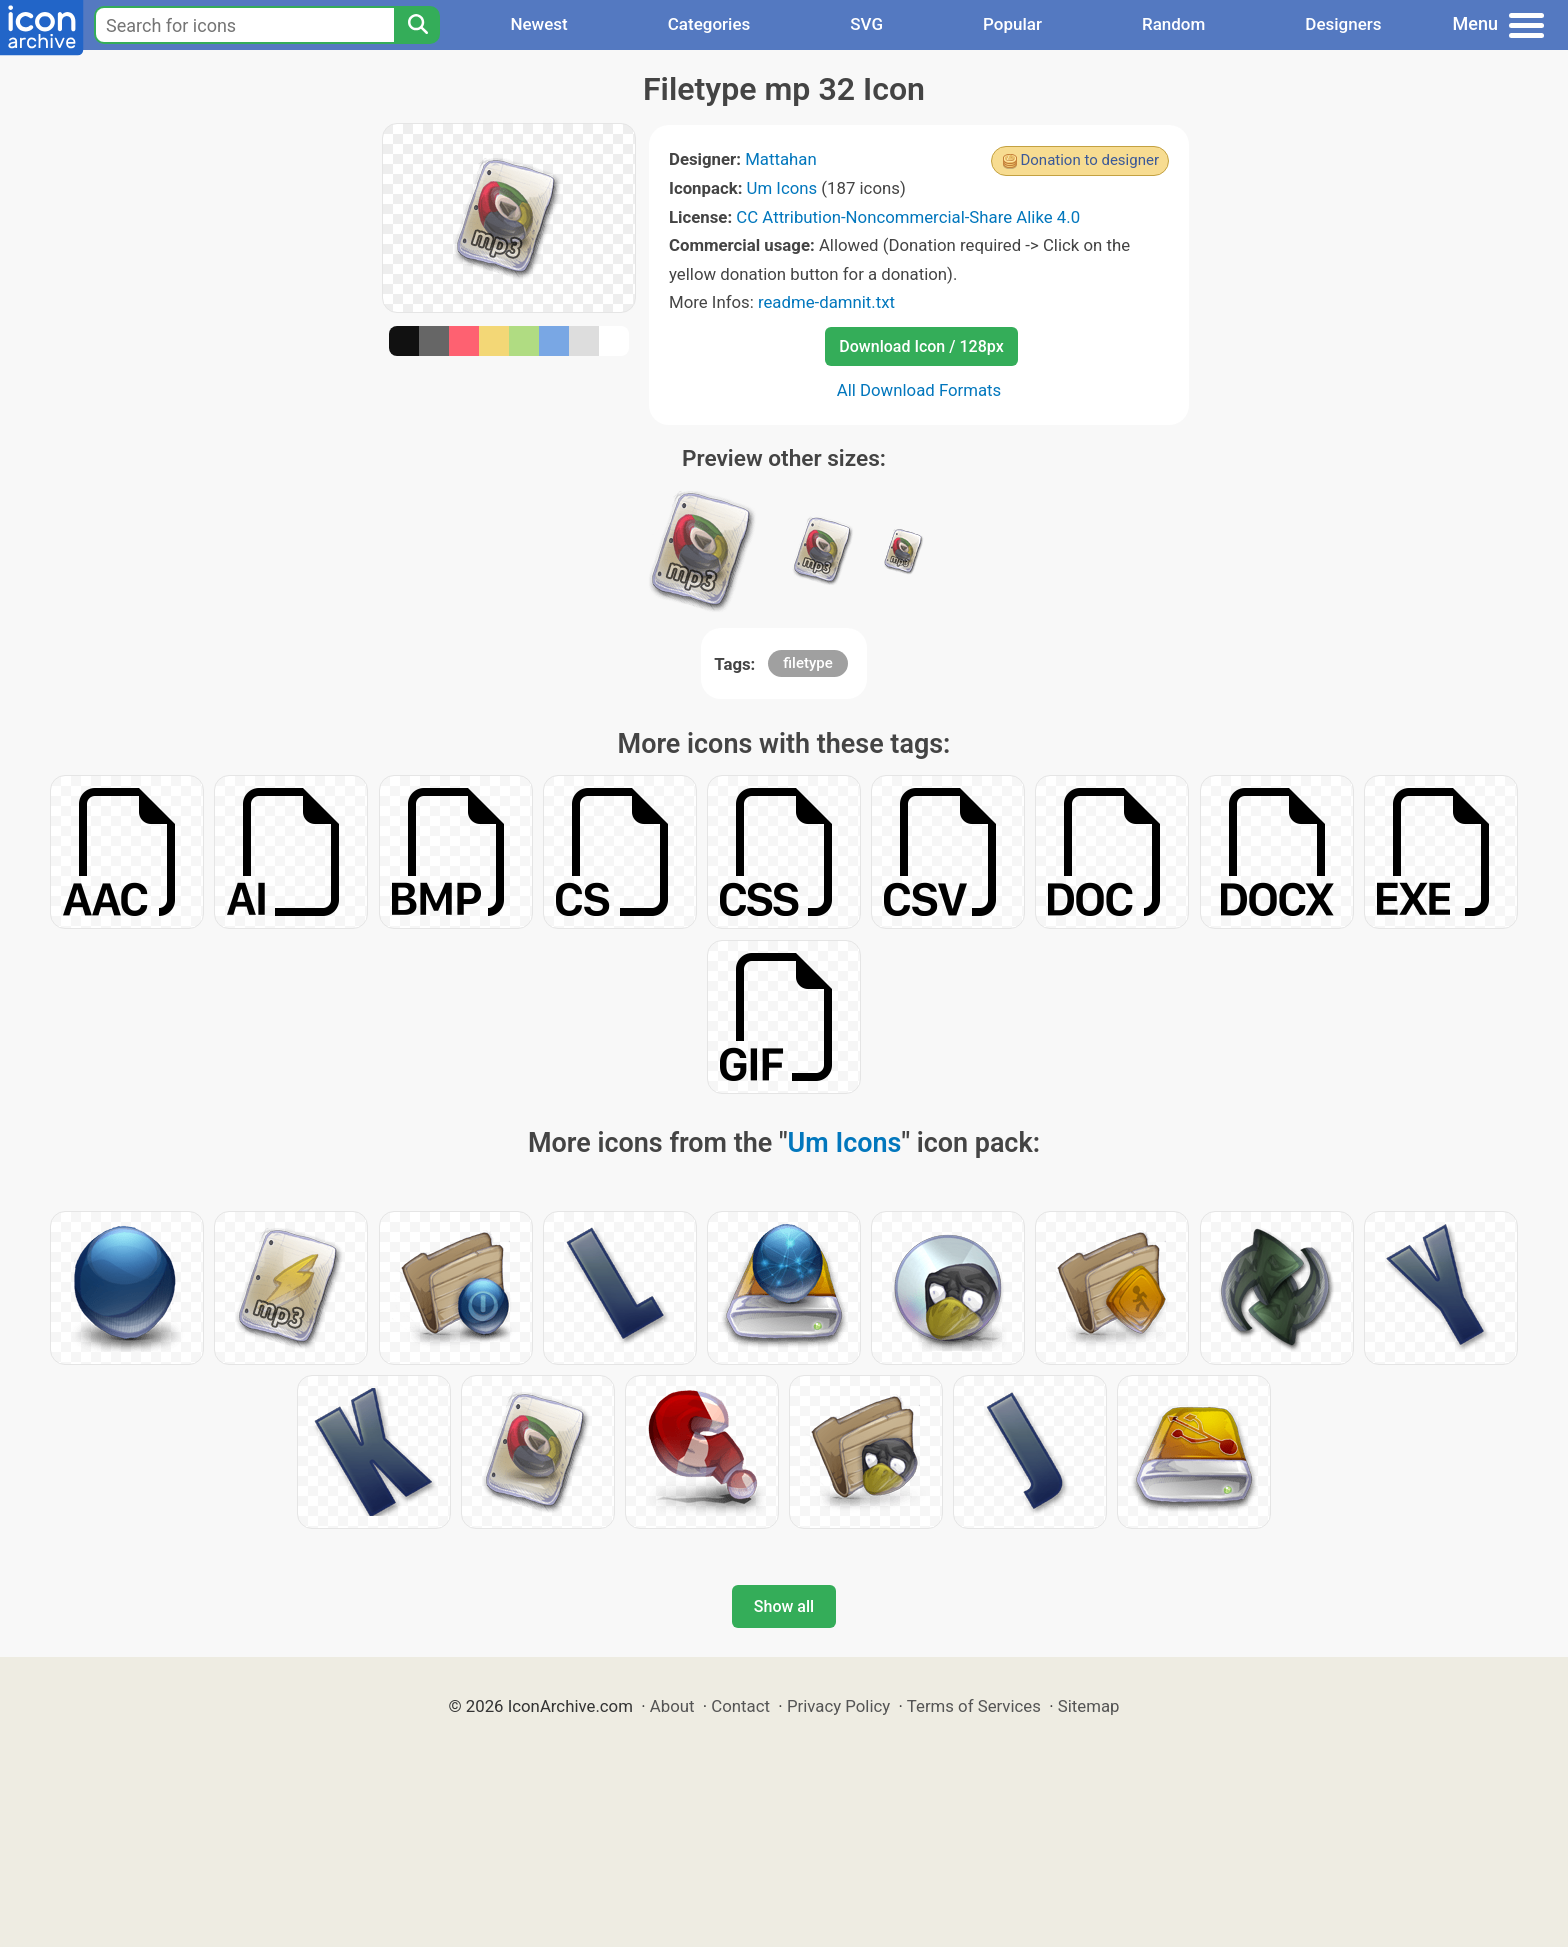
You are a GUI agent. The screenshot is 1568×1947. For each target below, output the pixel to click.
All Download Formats (919, 390)
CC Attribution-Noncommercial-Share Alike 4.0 (908, 217)
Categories (709, 24)
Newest (538, 24)
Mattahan (781, 159)
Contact (740, 1706)
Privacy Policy (838, 1706)
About (672, 1706)
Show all (784, 1606)
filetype (807, 663)
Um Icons (782, 188)
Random (1173, 24)
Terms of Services (974, 1706)
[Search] (417, 25)
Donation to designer (1089, 160)
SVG (866, 24)
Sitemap (1089, 1706)
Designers (1343, 24)
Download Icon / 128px (921, 346)
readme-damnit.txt (826, 302)
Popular (1012, 24)
